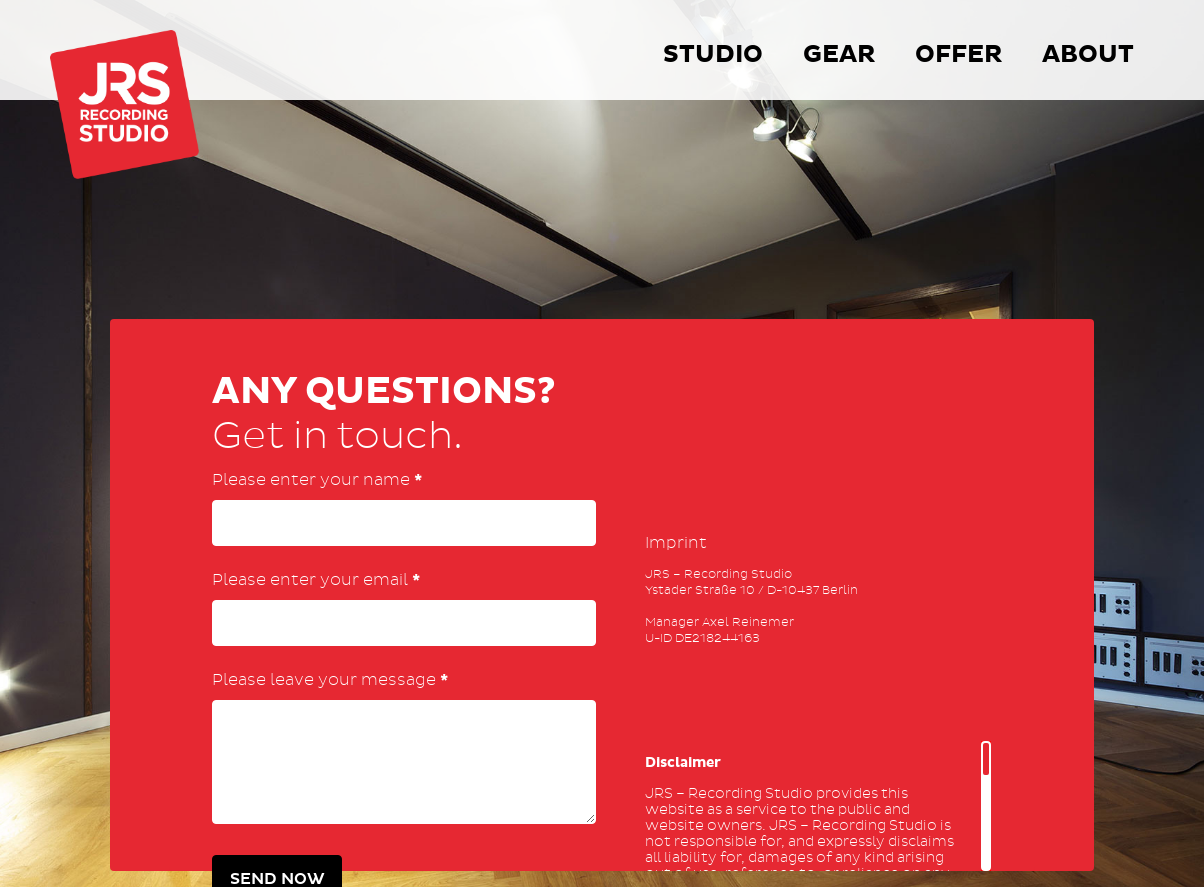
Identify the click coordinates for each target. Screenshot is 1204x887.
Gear (839, 54)
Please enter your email (316, 580)
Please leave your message (330, 680)
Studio (713, 54)
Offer (958, 54)
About (1088, 54)
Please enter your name (317, 480)
